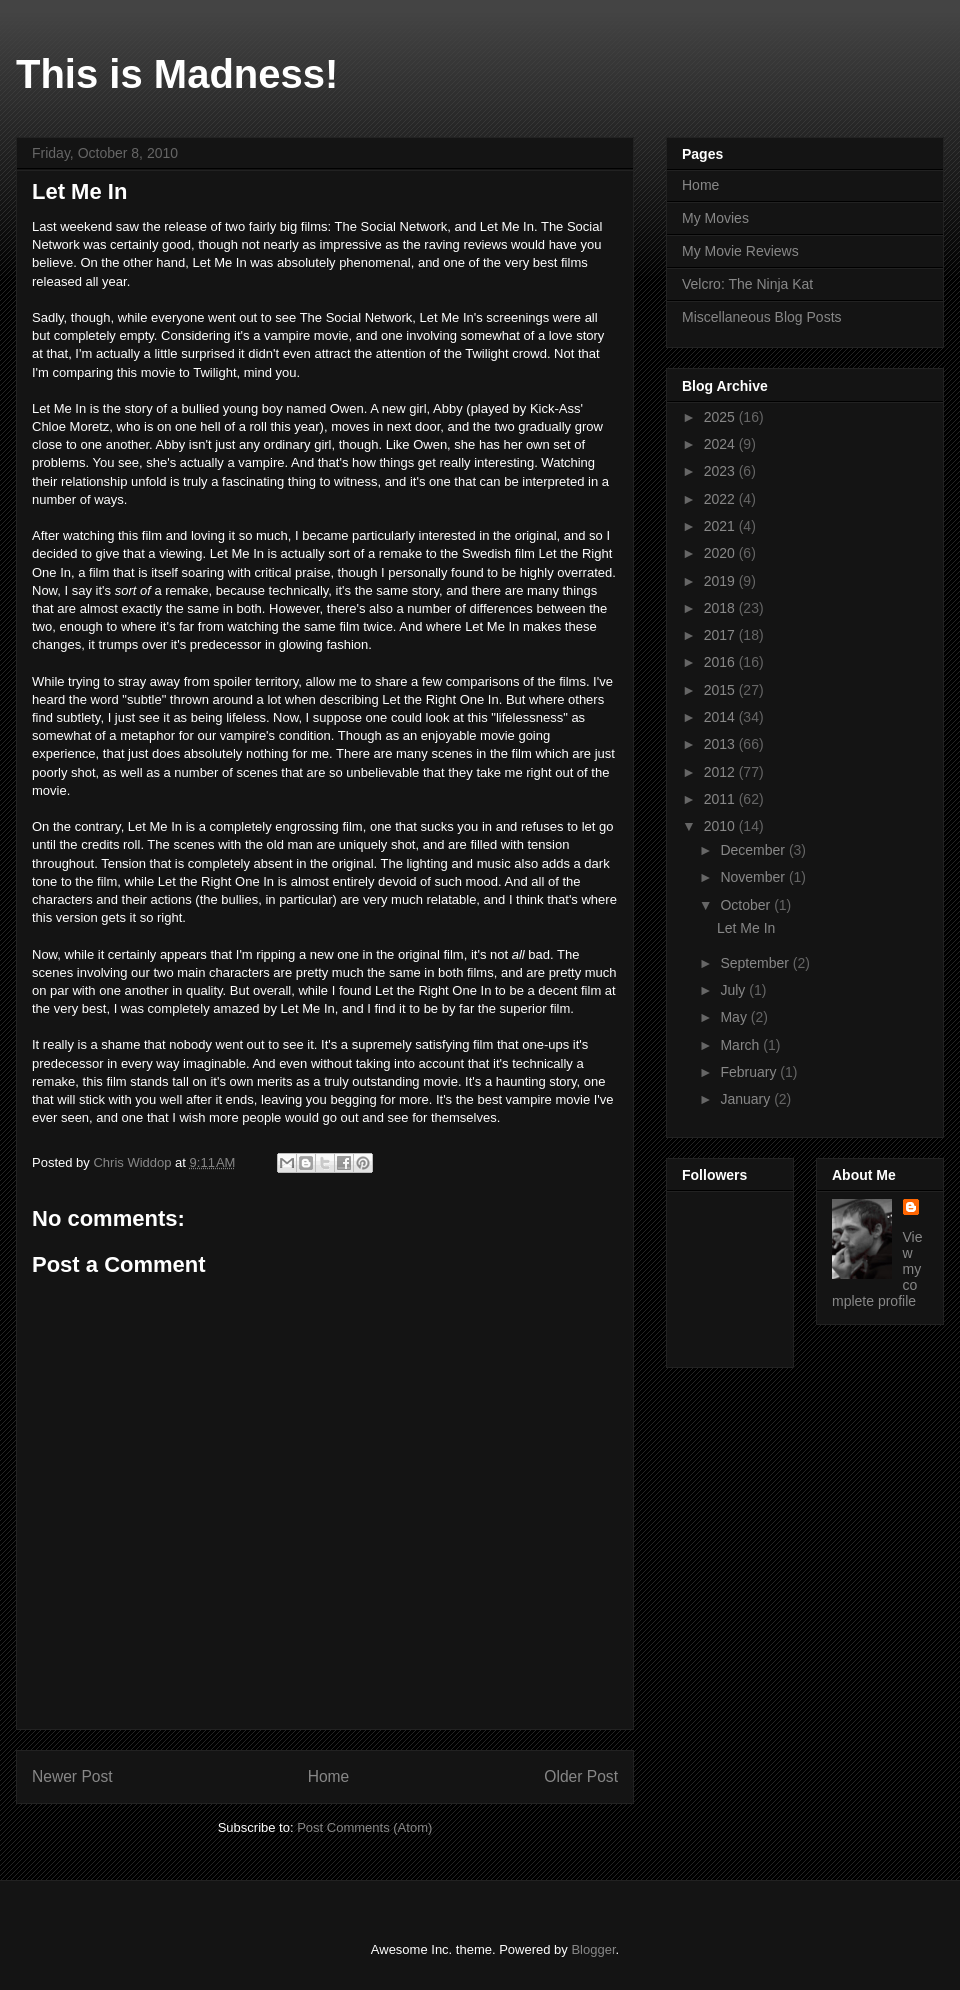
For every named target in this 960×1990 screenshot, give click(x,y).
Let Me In (746, 928)
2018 (721, 608)
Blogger (593, 1949)
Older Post (581, 1776)
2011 (721, 799)
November (754, 877)
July (734, 990)
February (750, 1072)
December (754, 850)
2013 (721, 744)
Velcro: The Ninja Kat (747, 284)
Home (329, 1776)
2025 (721, 417)
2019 (721, 581)
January (747, 1099)
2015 (721, 690)
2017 (721, 635)
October (747, 905)
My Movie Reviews (740, 251)
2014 (721, 717)
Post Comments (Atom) (364, 1827)
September (756, 963)
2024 (721, 444)
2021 (721, 526)
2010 (721, 826)
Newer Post (72, 1776)
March (741, 1045)
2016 (721, 662)
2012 (721, 772)
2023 (721, 471)
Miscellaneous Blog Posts (762, 317)
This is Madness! (177, 74)
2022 (721, 499)
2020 (721, 553)
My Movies (715, 218)
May (735, 1017)
